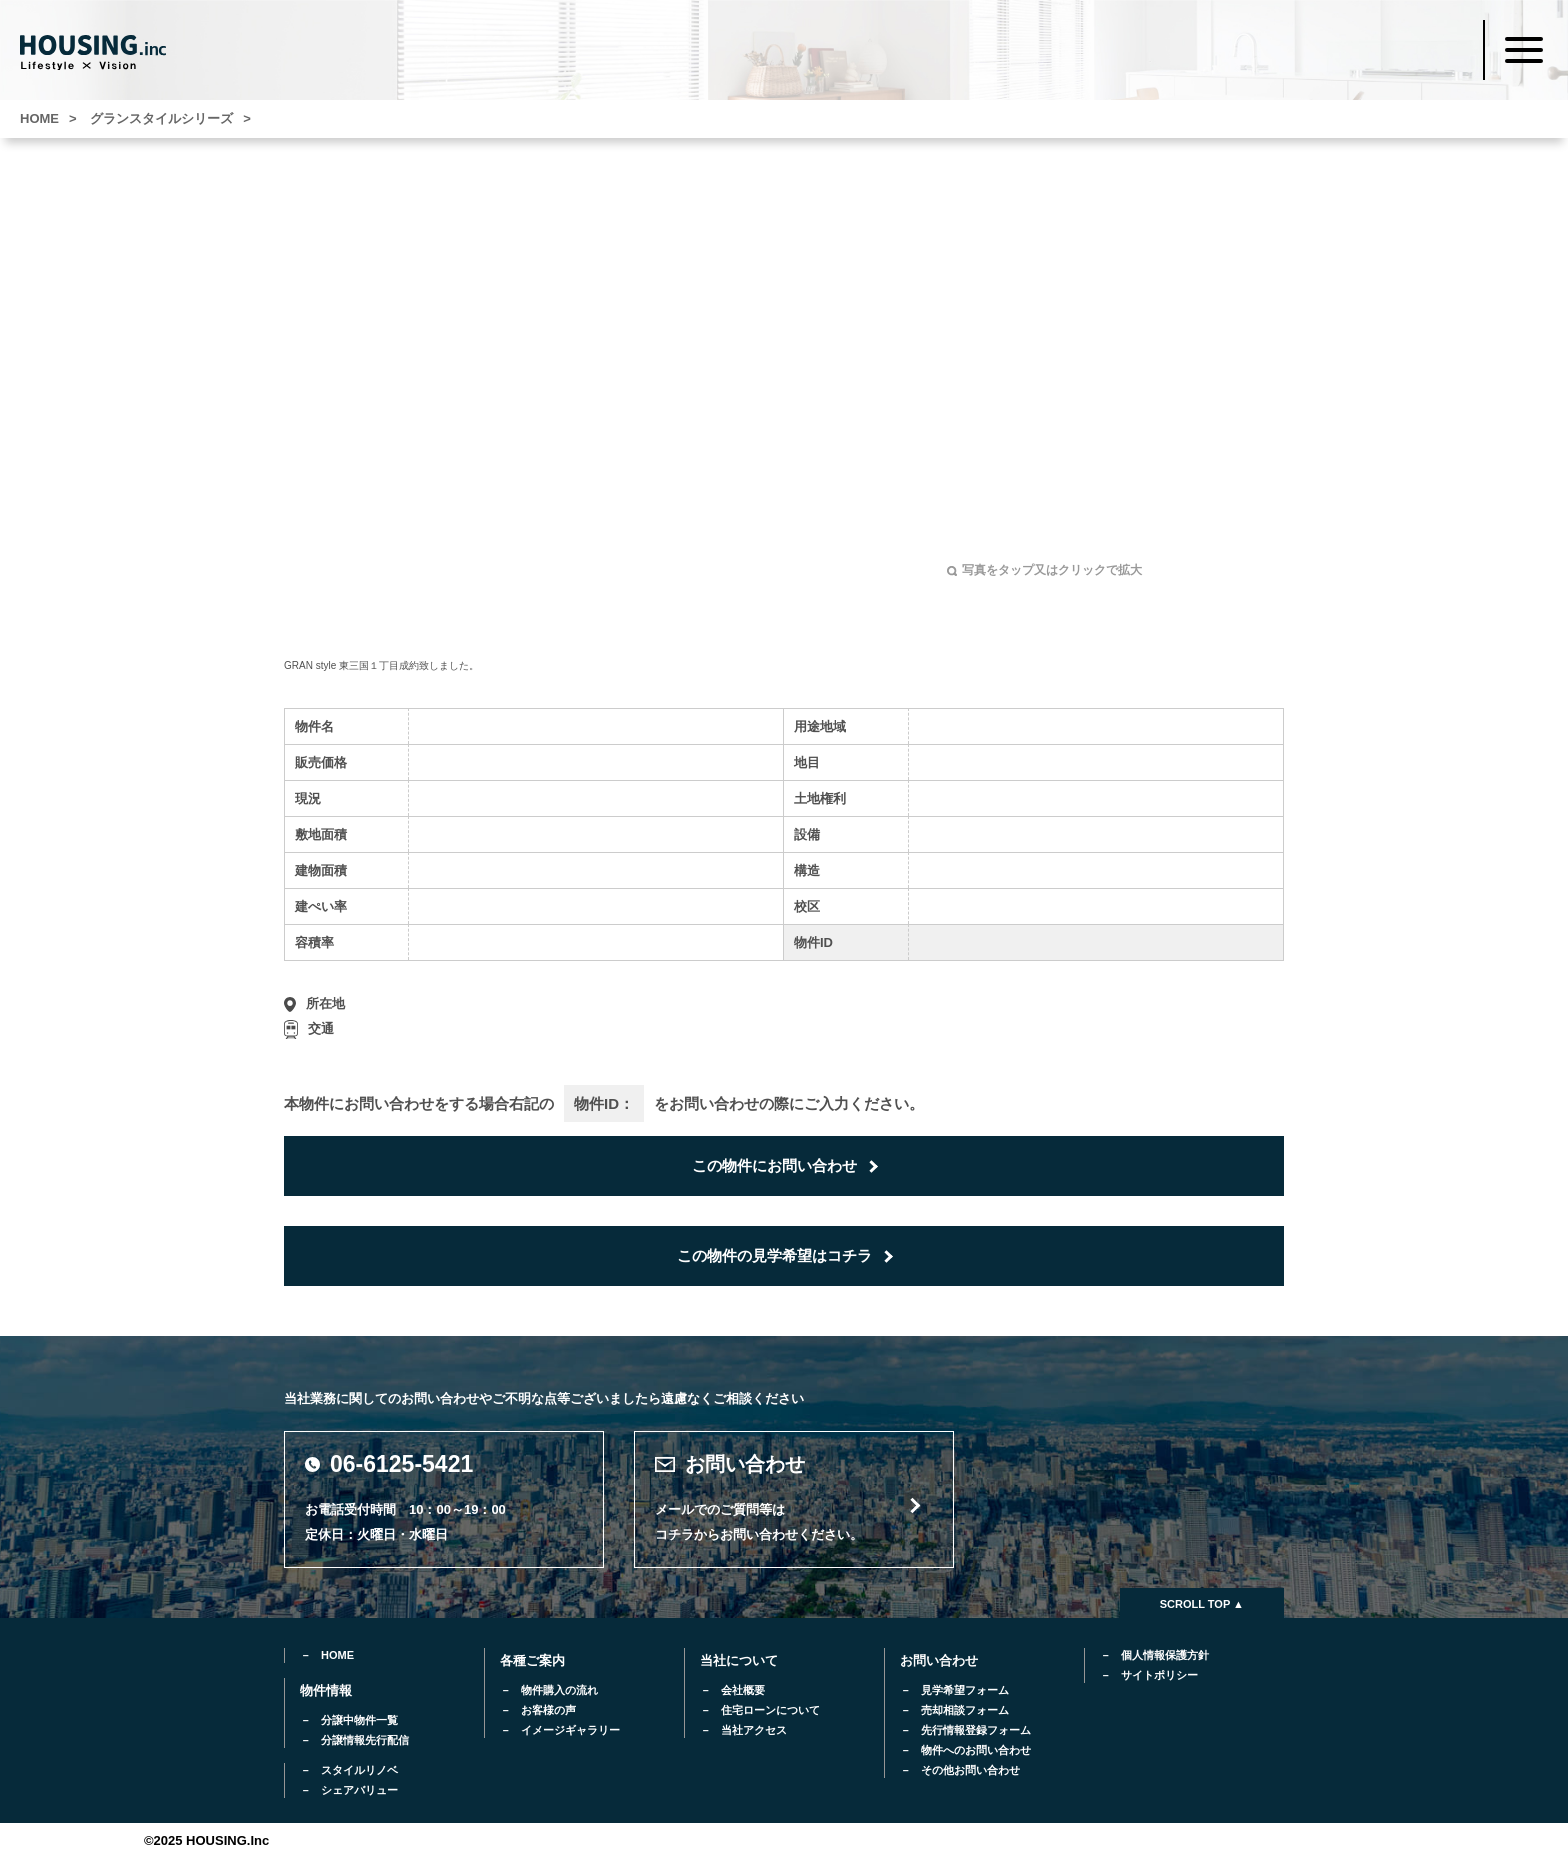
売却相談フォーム (965, 1710)
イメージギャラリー (570, 1730)
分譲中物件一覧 (359, 1720)
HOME (337, 1655)
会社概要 (743, 1690)
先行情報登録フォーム (976, 1730)
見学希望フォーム (965, 1690)
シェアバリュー (359, 1790)
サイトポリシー (1159, 1675)
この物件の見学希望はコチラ (774, 1255)
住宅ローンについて (770, 1710)
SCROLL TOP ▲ (1202, 1604)
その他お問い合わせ (970, 1770)
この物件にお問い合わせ (774, 1165)
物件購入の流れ (559, 1690)
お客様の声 (548, 1710)
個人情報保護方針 (1165, 1655)
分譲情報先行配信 (365, 1740)
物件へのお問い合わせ (976, 1750)
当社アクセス (754, 1730)
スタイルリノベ (359, 1770)
